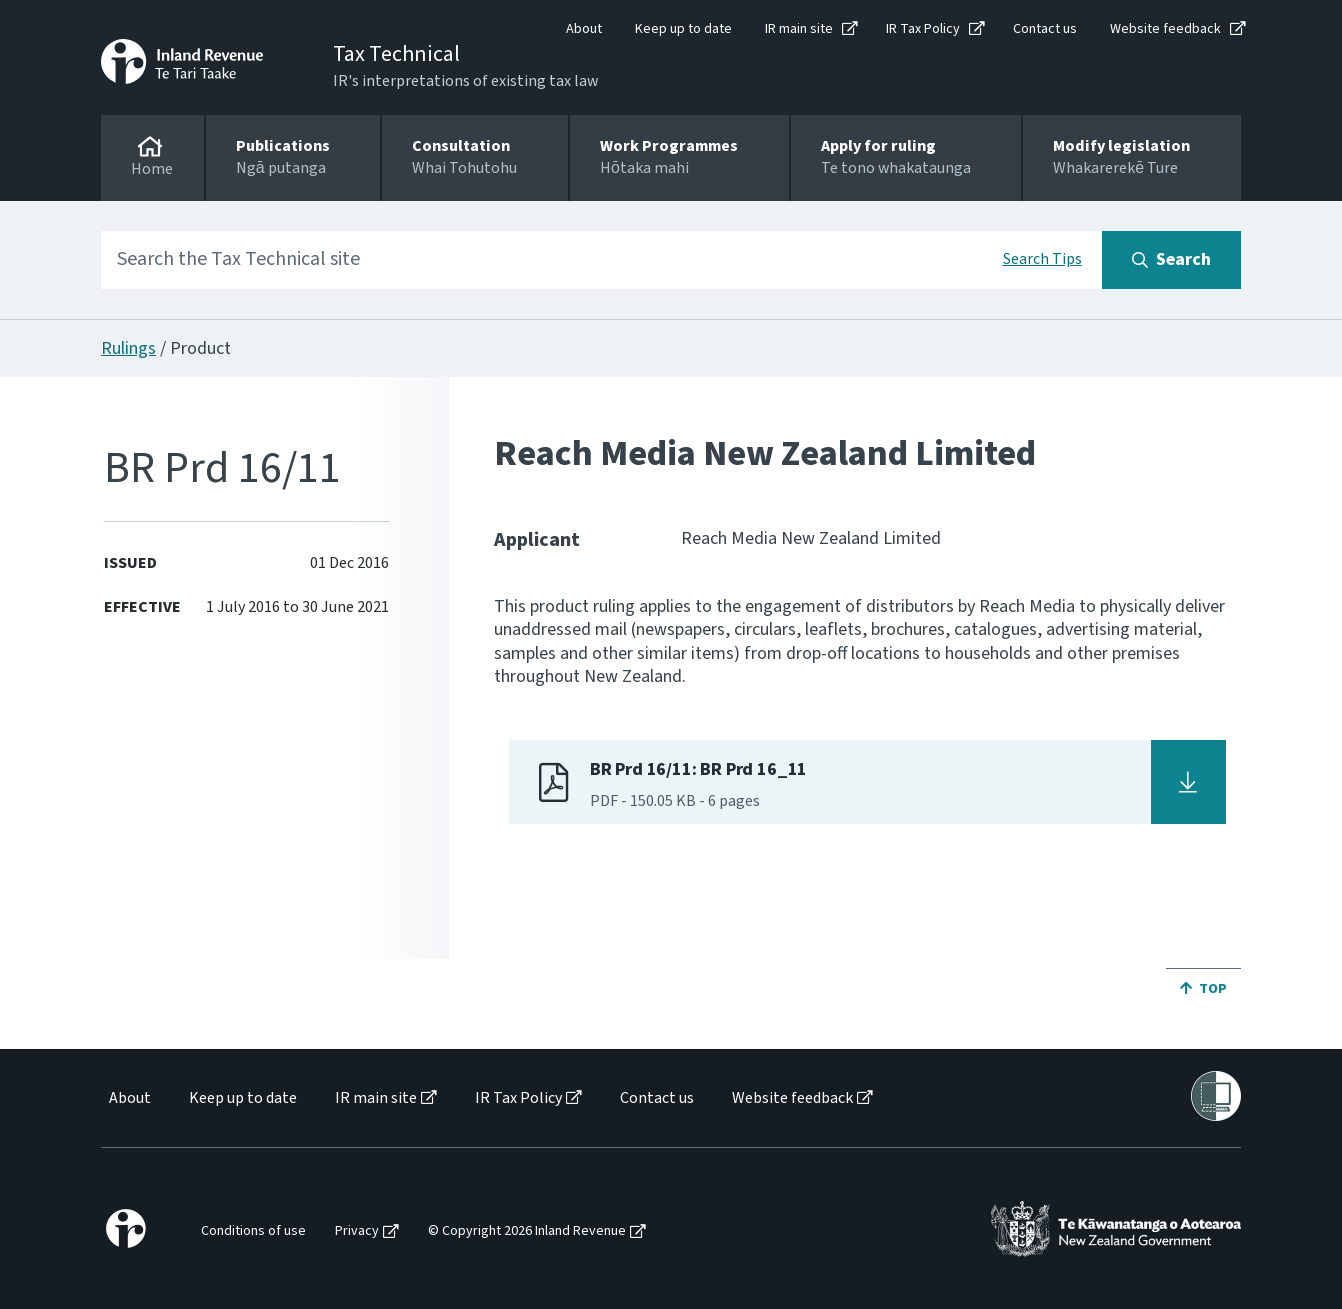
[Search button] (1171, 260)
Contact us (1045, 29)
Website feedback (1165, 29)
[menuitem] (128, 1098)
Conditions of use (253, 1231)
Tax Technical (396, 54)
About (584, 29)
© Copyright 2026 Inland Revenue (527, 1231)
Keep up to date (683, 29)
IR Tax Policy (923, 29)
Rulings (128, 348)
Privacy (357, 1231)
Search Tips (1042, 259)
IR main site (799, 29)
